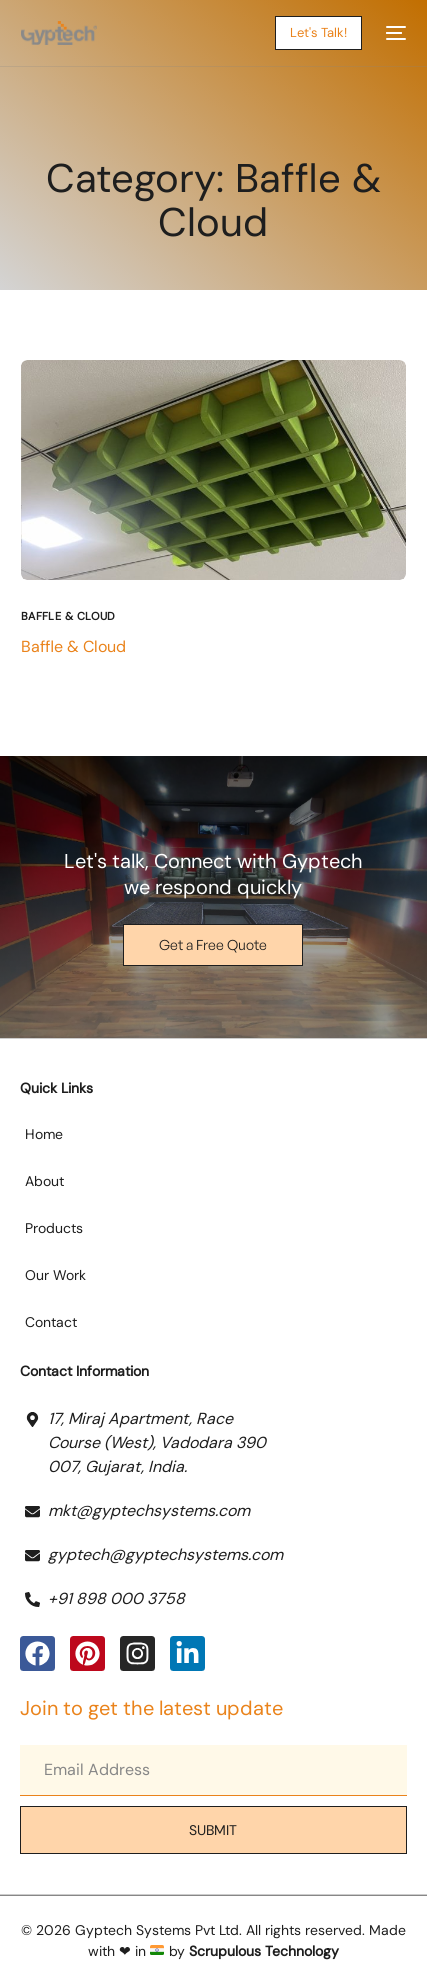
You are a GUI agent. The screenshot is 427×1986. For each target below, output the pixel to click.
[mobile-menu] (394, 33)
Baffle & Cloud (68, 616)
